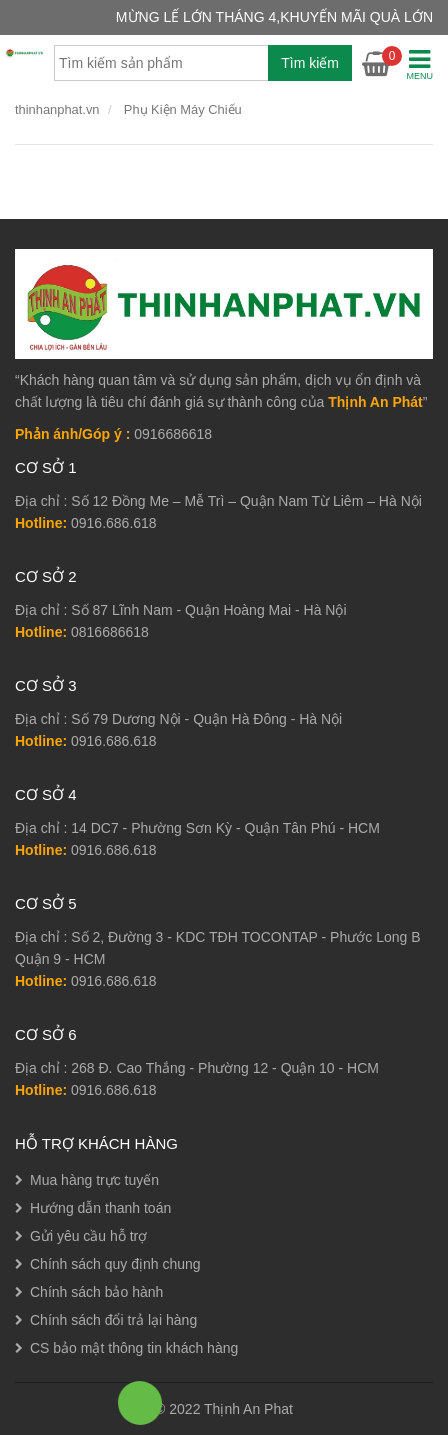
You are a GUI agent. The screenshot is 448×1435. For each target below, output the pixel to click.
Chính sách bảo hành (96, 1292)
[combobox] (203, 63)
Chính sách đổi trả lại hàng (113, 1320)
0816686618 (110, 632)
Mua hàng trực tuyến (94, 1180)
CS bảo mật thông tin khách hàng (134, 1348)
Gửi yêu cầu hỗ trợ (88, 1236)
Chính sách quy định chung (115, 1264)
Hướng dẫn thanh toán (100, 1208)
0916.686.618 (114, 523)
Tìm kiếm (310, 63)
